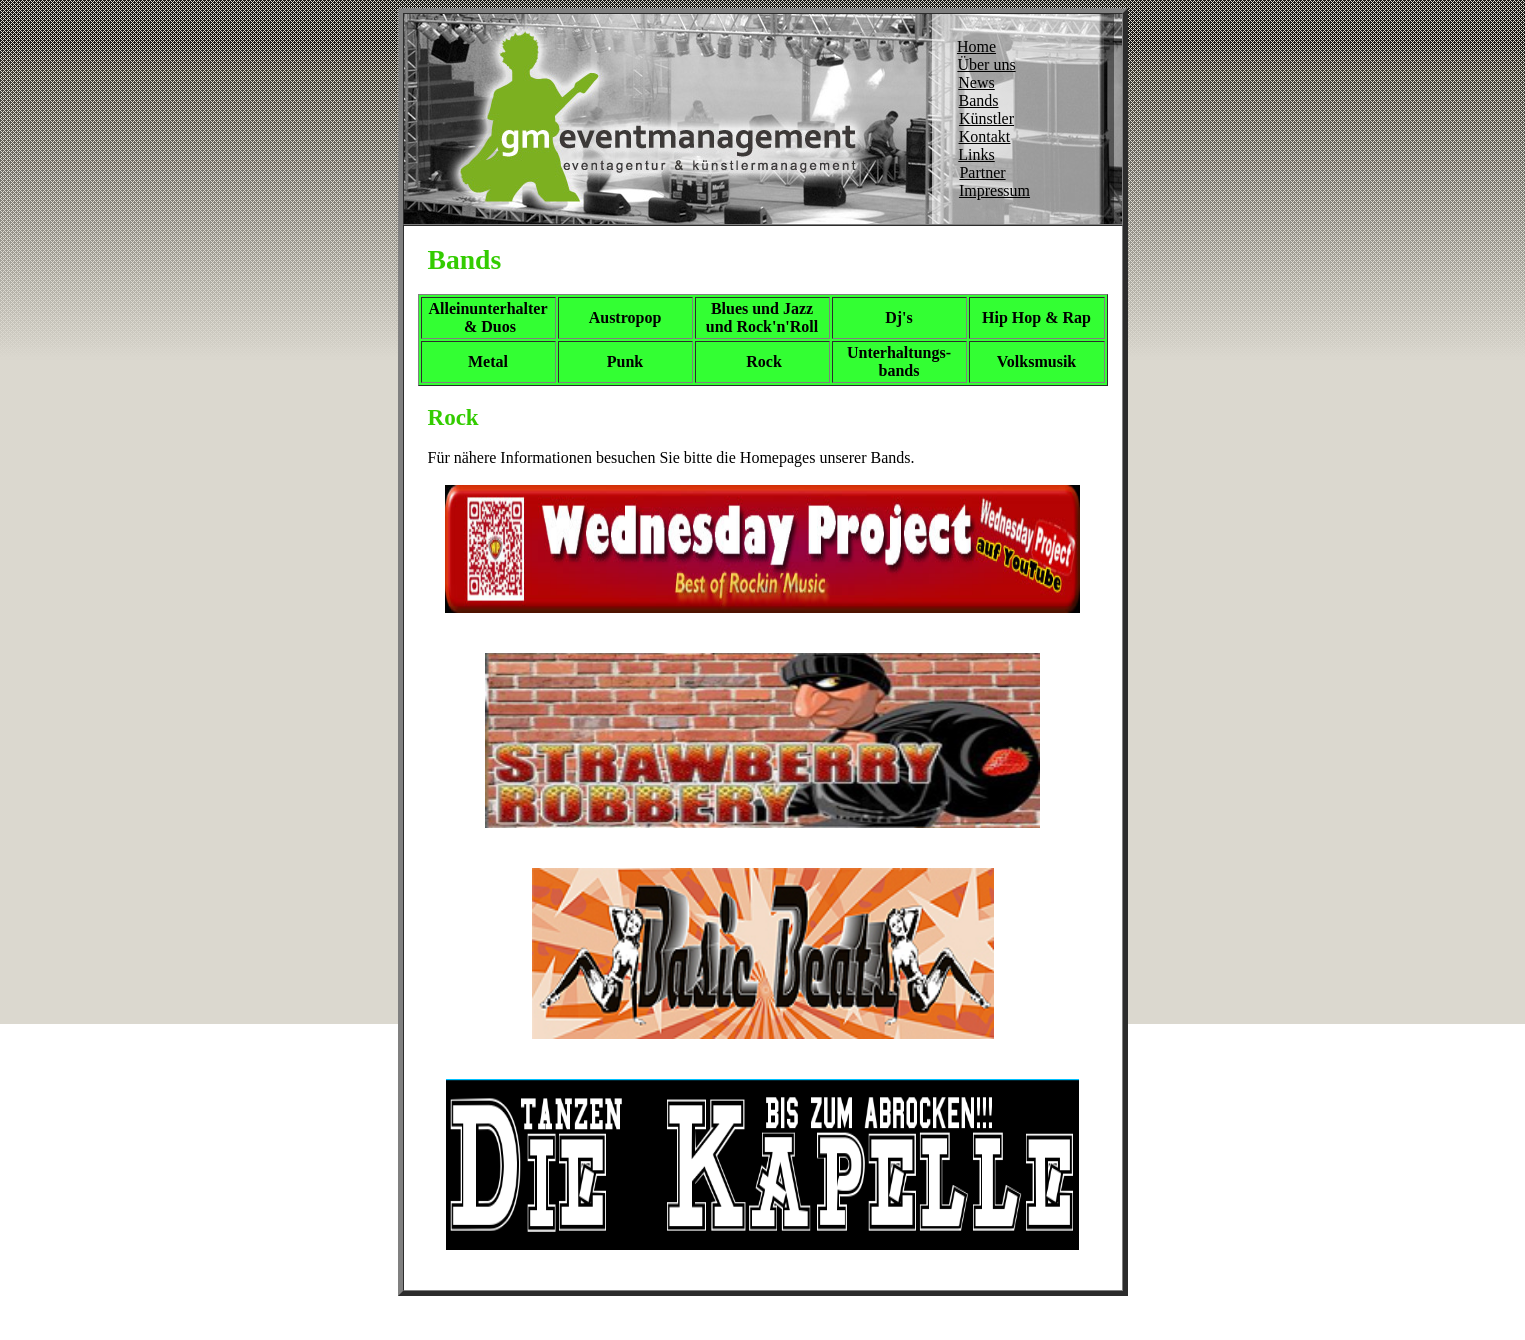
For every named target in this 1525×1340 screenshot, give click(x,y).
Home (976, 46)
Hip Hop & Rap (1036, 317)
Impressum (994, 190)
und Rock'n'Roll (762, 326)
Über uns (986, 64)
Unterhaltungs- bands (899, 361)
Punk (625, 361)
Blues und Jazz (762, 308)
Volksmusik (1036, 361)
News (976, 82)
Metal (488, 361)
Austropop (625, 317)
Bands (979, 100)
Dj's (899, 317)
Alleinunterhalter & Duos (487, 317)
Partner (982, 172)
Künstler (986, 118)
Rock (764, 361)
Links (976, 154)
